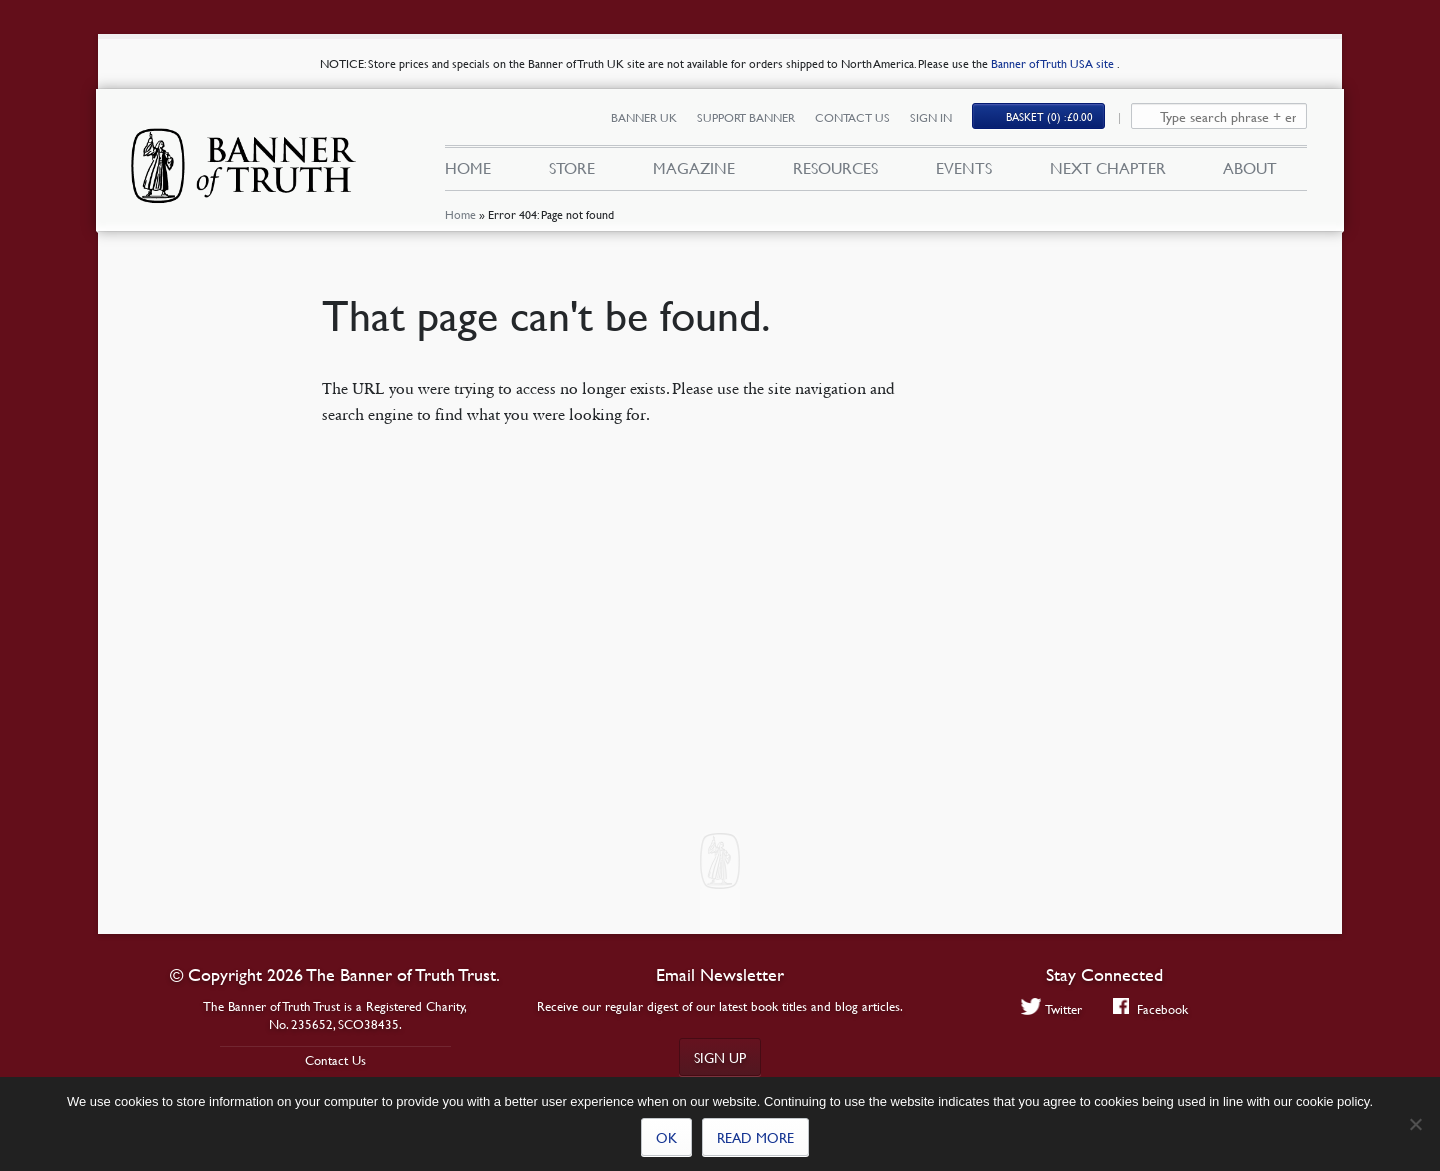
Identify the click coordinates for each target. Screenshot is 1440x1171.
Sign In (931, 117)
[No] (1415, 1124)
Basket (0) (1049, 116)
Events (964, 168)
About (1250, 168)
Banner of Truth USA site (1054, 63)
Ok (666, 1137)
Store (572, 168)
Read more (755, 1137)
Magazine (694, 168)
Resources (835, 168)
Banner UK (644, 117)
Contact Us (852, 117)
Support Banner (746, 117)
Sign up (720, 1057)
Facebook (1150, 1008)
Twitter (1051, 1008)
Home (460, 214)
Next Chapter (1108, 168)
